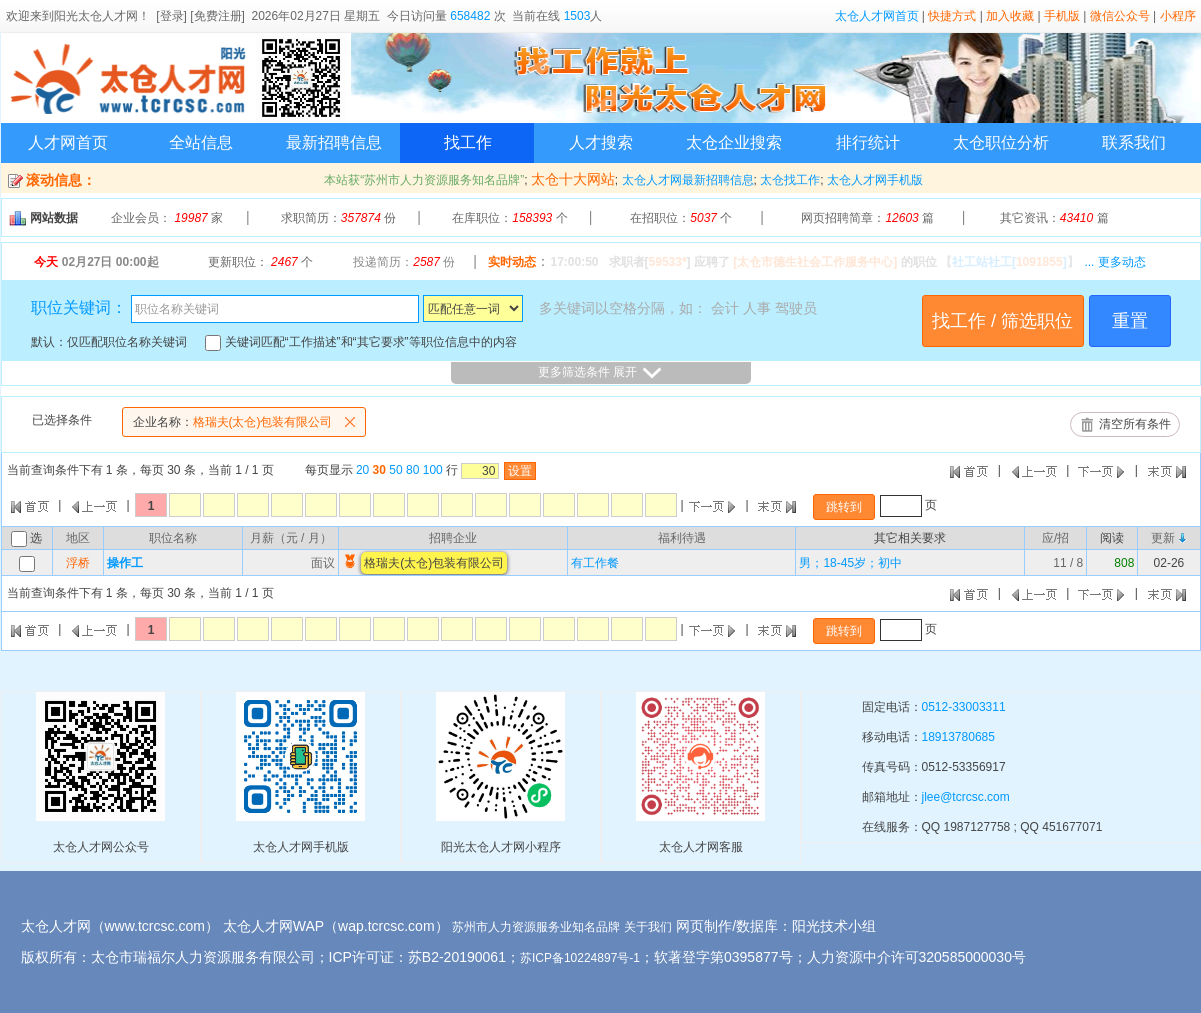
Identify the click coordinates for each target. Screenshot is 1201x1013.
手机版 (1062, 16)
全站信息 (201, 142)
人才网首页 (68, 142)
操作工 (125, 563)
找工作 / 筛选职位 (1002, 321)
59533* (668, 262)
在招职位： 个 (681, 218)
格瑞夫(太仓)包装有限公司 (249, 422)
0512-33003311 (964, 707)
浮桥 (78, 563)
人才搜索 (601, 142)
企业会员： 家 (167, 218)
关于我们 (648, 927)
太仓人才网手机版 (875, 180)
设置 (520, 471)
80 (412, 470)
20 (362, 470)
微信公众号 (1120, 16)
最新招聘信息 (334, 142)
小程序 (1178, 16)
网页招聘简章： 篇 (867, 218)
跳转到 (844, 507)
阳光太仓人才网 (96, 16)
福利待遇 (682, 538)
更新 (1163, 538)
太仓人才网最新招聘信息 (688, 180)
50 (395, 470)
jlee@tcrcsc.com (966, 797)
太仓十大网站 (573, 179)
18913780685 (958, 737)
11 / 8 (1068, 563)
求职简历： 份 (338, 218)
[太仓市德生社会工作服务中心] (815, 262)
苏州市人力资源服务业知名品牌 (536, 927)
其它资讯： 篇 (1054, 218)
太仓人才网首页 (877, 16)
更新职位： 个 (260, 262)
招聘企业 (453, 538)
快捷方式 (952, 16)
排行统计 (868, 142)
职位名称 (173, 538)
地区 (78, 538)
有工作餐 (595, 563)
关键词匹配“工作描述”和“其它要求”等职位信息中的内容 (360, 342)
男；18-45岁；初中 (850, 563)
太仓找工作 (790, 180)
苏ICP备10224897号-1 (580, 958)
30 (379, 470)
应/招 (1055, 538)
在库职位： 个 (509, 218)
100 (433, 470)
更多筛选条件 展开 (600, 373)
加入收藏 (1010, 16)
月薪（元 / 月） (291, 538)
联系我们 (1134, 142)
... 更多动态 (1114, 262)
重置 (1130, 321)
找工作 (468, 142)
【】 (1009, 262)
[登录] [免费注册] (200, 16)
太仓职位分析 (1001, 142)
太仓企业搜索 (734, 142)
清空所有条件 (1135, 424)
